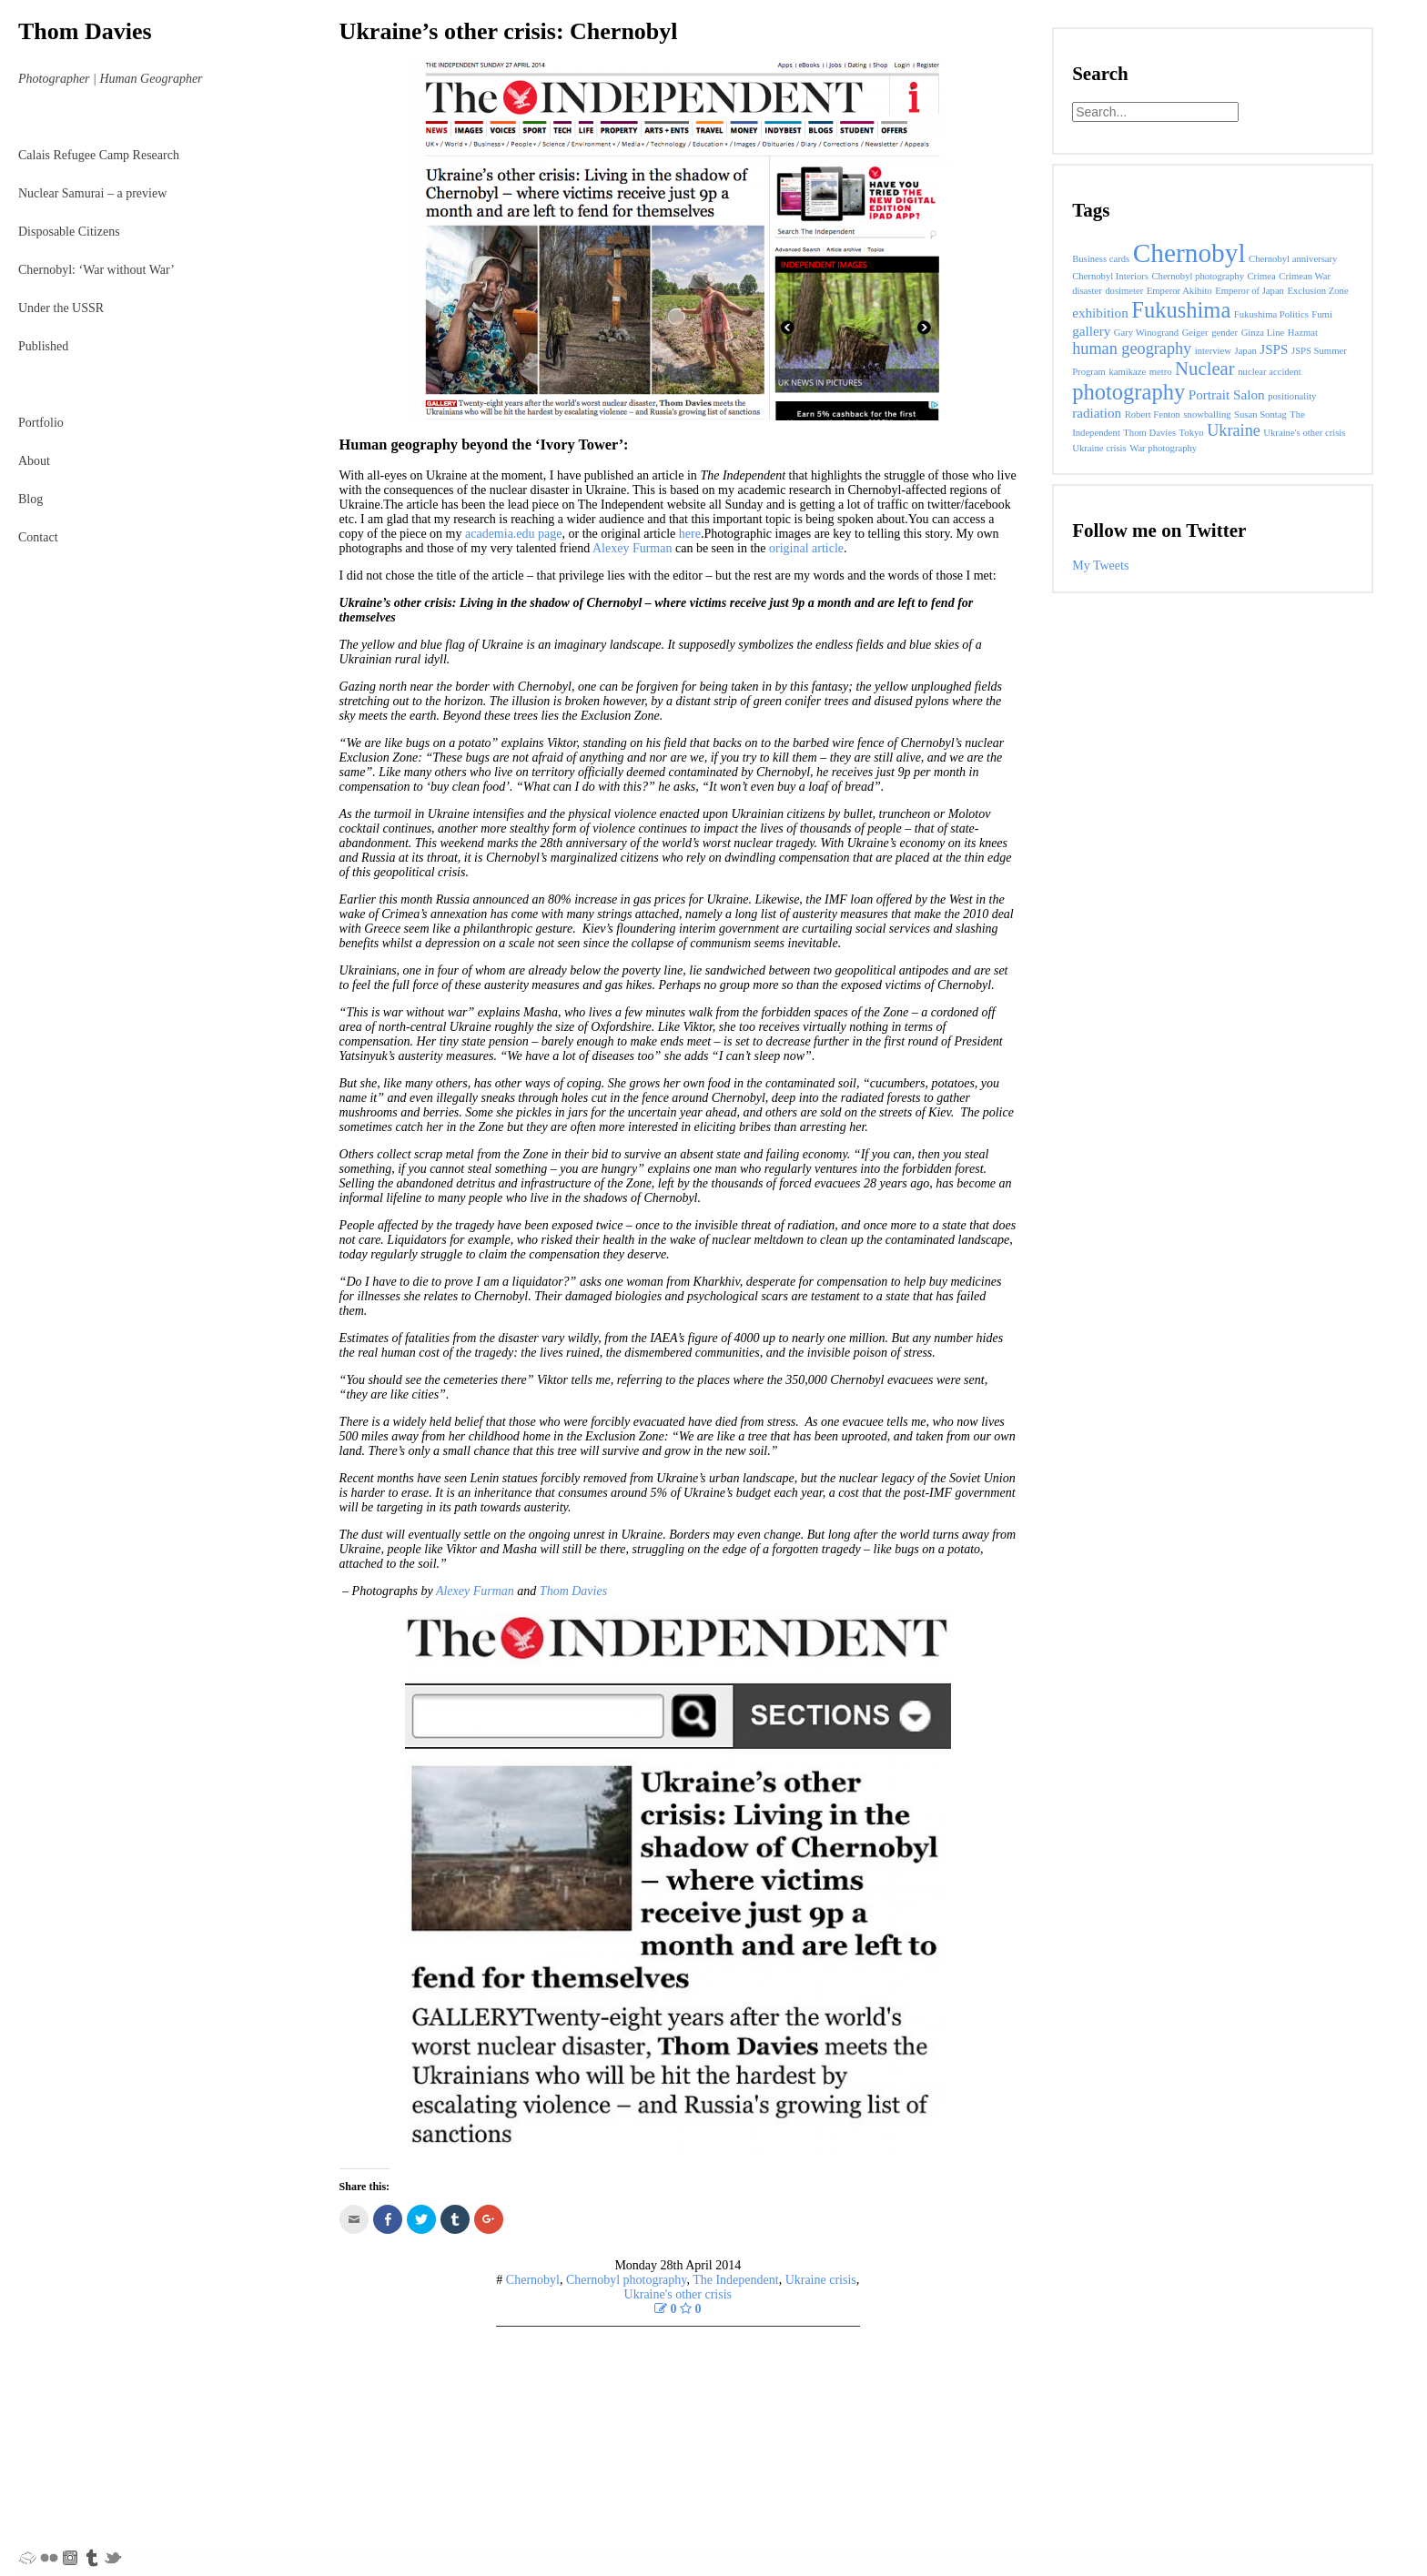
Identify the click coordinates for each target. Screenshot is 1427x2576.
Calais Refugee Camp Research (98, 155)
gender (1224, 333)
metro (1160, 372)
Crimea (1261, 276)
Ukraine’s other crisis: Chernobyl (508, 31)
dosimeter (1124, 291)
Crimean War (1305, 276)
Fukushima (1180, 310)
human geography (1131, 348)
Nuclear (1205, 369)
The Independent (735, 2280)
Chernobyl (533, 2280)
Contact (38, 537)
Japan (1245, 351)
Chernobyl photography (626, 2280)
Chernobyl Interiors (1110, 276)
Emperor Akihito (1179, 291)
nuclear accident (1269, 372)
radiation (1096, 412)
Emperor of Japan (1249, 291)
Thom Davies (85, 31)
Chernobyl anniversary (1293, 259)
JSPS (1274, 349)
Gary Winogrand (1146, 333)
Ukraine (1233, 430)
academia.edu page (513, 533)
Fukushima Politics (1271, 314)
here (690, 533)
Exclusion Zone (1317, 291)
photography (1128, 391)
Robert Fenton (1152, 414)
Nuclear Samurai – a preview (92, 193)
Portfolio (41, 422)
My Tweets (1100, 565)
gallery (1091, 330)
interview (1213, 351)
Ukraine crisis (820, 2280)
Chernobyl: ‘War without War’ (96, 270)
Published (43, 346)
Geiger (1195, 333)
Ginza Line (1263, 333)
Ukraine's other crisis (678, 2294)
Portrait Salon (1227, 394)
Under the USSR (61, 308)
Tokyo (1191, 433)
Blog (30, 499)
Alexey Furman (632, 548)
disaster (1087, 291)
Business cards (1100, 259)
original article (806, 548)
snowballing (1206, 414)
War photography (1163, 448)
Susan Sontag (1260, 414)
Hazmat (1303, 333)
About (34, 461)
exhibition (1100, 312)
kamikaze (1127, 372)
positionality (1292, 396)
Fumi (1321, 314)
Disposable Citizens (69, 231)
